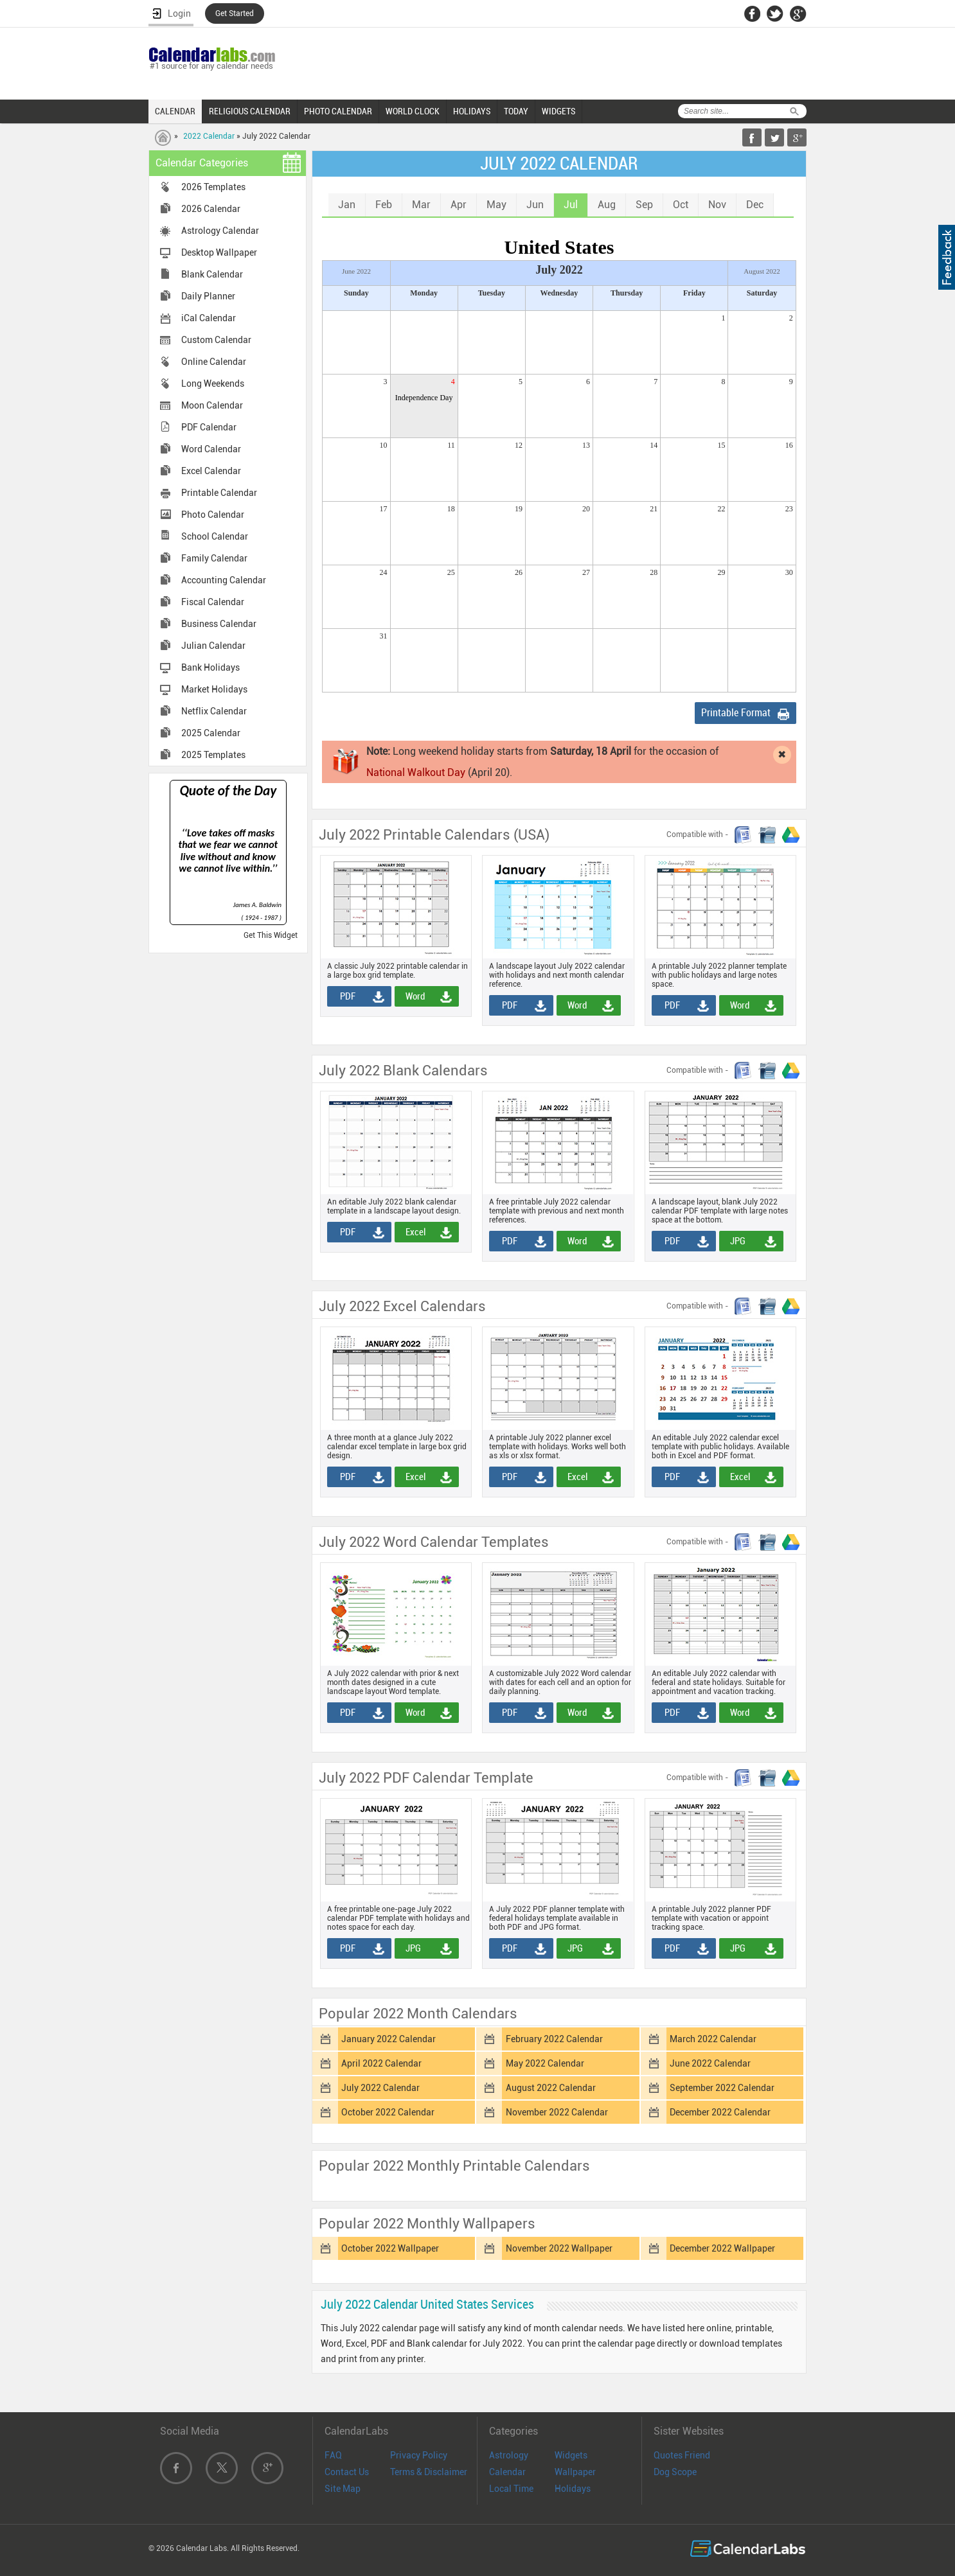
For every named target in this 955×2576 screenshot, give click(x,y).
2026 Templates (213, 187)
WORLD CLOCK (413, 111)
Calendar (507, 2472)
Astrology (508, 2455)
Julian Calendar (213, 645)
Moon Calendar (212, 405)
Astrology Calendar (220, 230)
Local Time (511, 2488)
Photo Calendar (212, 514)
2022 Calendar (209, 136)
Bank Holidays (210, 667)
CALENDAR (175, 111)
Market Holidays (214, 689)
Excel (411, 1232)
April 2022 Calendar (381, 2063)
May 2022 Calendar (545, 2063)
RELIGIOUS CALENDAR (249, 111)
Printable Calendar (219, 493)
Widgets (571, 2455)
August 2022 (762, 271)
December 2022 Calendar (720, 2112)
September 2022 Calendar (722, 2088)
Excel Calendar (211, 471)
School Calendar (214, 536)
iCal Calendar (208, 318)
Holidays (573, 2488)
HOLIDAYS (471, 111)
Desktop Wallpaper (219, 252)
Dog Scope (675, 2472)
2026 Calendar (210, 209)
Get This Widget (271, 935)
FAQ (333, 2455)
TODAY (516, 111)
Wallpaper (575, 2472)
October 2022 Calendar (387, 2112)
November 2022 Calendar (557, 2112)
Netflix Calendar (214, 711)
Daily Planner (208, 296)
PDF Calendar (209, 427)
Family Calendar (214, 558)
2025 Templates (213, 755)
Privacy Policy (418, 2455)
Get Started (234, 13)
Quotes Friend (682, 2455)
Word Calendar (211, 449)
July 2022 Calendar (380, 2088)
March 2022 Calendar (713, 2039)
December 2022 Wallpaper (722, 2248)
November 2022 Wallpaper (559, 2248)
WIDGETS (558, 111)
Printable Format (736, 713)
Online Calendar (213, 362)
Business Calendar (218, 624)
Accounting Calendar (223, 580)
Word (411, 996)
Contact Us (347, 2472)
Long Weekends (212, 383)
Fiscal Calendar (212, 602)
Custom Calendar (216, 340)
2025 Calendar (210, 733)
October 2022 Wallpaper (390, 2248)
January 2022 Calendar (388, 2039)
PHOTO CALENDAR (338, 111)
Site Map (343, 2488)
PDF (342, 996)
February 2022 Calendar (554, 2039)
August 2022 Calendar (551, 2088)
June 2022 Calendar (710, 2063)
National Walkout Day (415, 772)
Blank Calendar (212, 274)
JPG (733, 1241)
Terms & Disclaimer (428, 2472)
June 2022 (356, 271)
